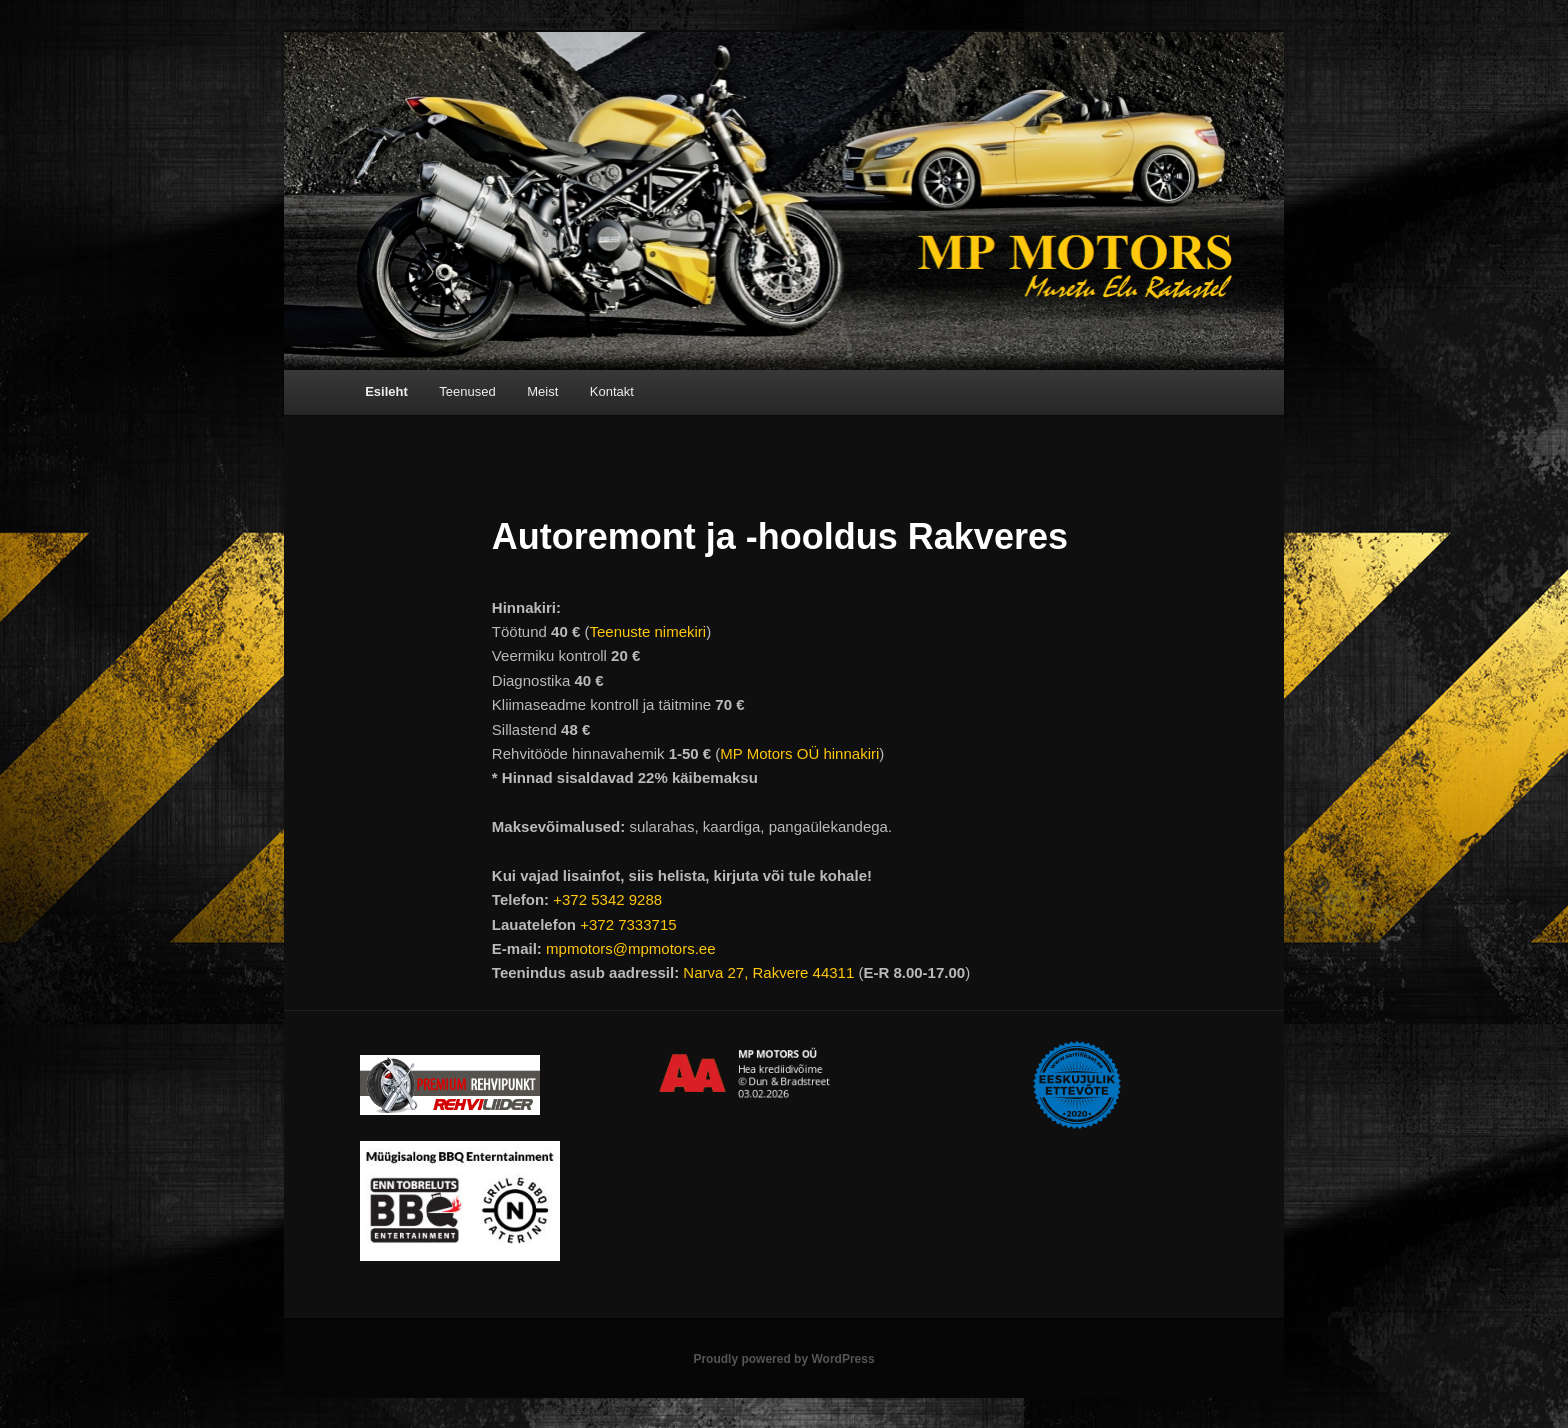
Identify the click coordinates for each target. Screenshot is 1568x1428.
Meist (542, 391)
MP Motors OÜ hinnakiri (799, 753)
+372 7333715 (628, 924)
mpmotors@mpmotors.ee (630, 948)
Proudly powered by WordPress (783, 1359)
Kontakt (612, 391)
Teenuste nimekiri (647, 631)
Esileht (386, 391)
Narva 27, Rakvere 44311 (768, 972)
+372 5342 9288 (607, 899)
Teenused (467, 391)
